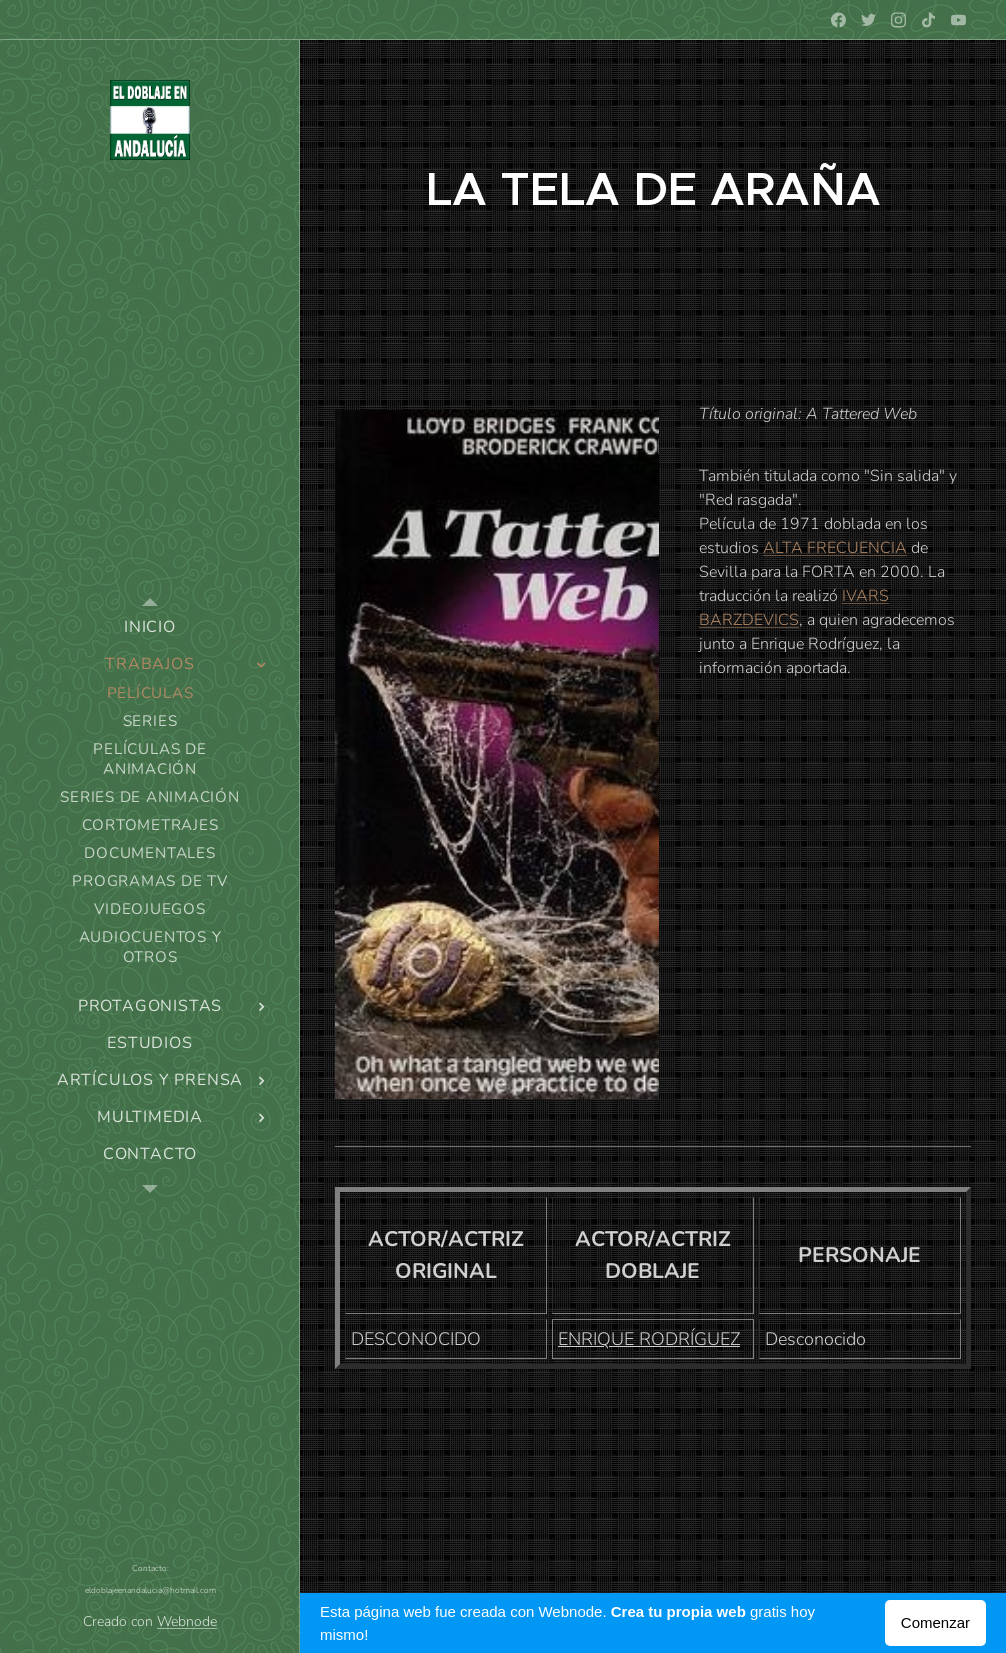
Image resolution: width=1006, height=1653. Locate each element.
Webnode (187, 1621)
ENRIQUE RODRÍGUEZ (649, 1339)
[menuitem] (150, 627)
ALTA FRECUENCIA (835, 548)
